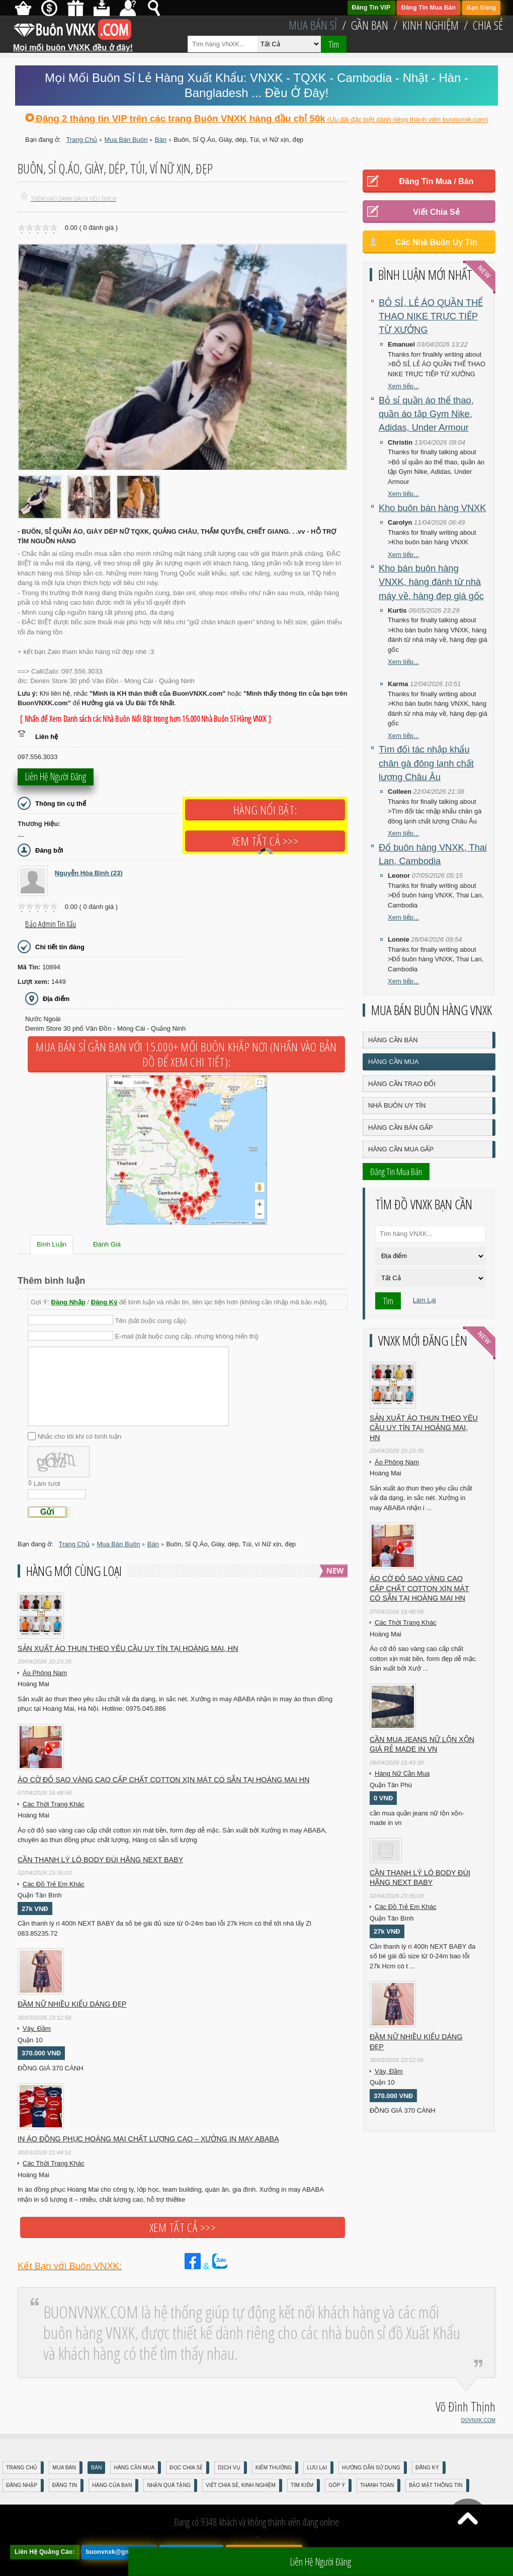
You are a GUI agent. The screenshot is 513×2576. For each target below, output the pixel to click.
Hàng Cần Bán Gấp (400, 1127)
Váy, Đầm (37, 2028)
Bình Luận (51, 1244)
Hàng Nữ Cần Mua (402, 1773)
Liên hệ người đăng (55, 778)
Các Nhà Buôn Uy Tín (436, 242)
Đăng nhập (21, 2485)
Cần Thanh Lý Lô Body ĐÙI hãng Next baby (100, 1860)
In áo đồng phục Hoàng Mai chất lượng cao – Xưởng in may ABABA (148, 2139)
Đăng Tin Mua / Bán (436, 181)
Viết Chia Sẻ (436, 212)
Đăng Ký (104, 1302)
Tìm (333, 44)
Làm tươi (47, 1483)
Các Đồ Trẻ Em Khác (53, 1884)
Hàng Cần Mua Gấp (401, 1149)
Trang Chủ (21, 2467)
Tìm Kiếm (302, 2485)
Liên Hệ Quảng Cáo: (45, 2551)
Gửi (47, 1512)
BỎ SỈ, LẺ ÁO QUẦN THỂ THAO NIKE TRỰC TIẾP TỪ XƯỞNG (431, 317)
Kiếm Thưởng (273, 2467)
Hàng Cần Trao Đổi (402, 1084)
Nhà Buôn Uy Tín (396, 1105)
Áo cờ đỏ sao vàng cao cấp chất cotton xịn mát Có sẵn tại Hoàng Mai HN (163, 1780)
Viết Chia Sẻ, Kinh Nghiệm (241, 2485)
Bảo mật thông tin (435, 2485)
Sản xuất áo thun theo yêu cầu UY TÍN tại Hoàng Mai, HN (128, 1648)
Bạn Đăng (481, 7)
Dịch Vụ (229, 2467)
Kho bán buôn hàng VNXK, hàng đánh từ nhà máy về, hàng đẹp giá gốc (431, 582)
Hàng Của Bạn (112, 2485)
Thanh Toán (377, 2485)
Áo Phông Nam (45, 1673)
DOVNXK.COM (478, 2420)
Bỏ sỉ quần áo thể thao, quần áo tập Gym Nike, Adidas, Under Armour (426, 414)
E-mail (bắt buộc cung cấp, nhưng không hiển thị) (187, 1336)
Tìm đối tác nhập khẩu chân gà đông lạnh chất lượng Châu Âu (426, 763)
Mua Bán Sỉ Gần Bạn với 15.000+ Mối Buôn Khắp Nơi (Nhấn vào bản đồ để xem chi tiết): (186, 1054)
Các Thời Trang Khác (53, 1804)
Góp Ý (336, 2485)
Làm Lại (424, 1300)
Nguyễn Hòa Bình (89, 873)
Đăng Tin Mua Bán (428, 7)
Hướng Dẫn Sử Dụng (371, 2467)
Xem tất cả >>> (265, 841)
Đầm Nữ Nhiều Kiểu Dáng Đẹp (72, 2004)
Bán (96, 2467)
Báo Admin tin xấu (50, 924)
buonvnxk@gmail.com (119, 2551)
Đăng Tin (64, 2485)
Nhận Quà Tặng (169, 2485)
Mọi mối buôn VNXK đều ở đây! (73, 44)
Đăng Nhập (68, 1302)
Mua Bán (64, 2467)
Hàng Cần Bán (392, 1040)
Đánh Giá (107, 1244)
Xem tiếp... (403, 386)
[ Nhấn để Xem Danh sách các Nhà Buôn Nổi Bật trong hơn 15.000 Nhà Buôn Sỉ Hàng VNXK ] (145, 718)
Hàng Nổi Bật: (265, 809)
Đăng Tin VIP (371, 7)
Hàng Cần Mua (393, 1061)
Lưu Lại (317, 2467)
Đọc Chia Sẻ (186, 2467)
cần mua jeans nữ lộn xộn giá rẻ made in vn (422, 1744)
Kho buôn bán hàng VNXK (432, 508)
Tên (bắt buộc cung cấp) (150, 1320)
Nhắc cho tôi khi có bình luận (79, 1436)
